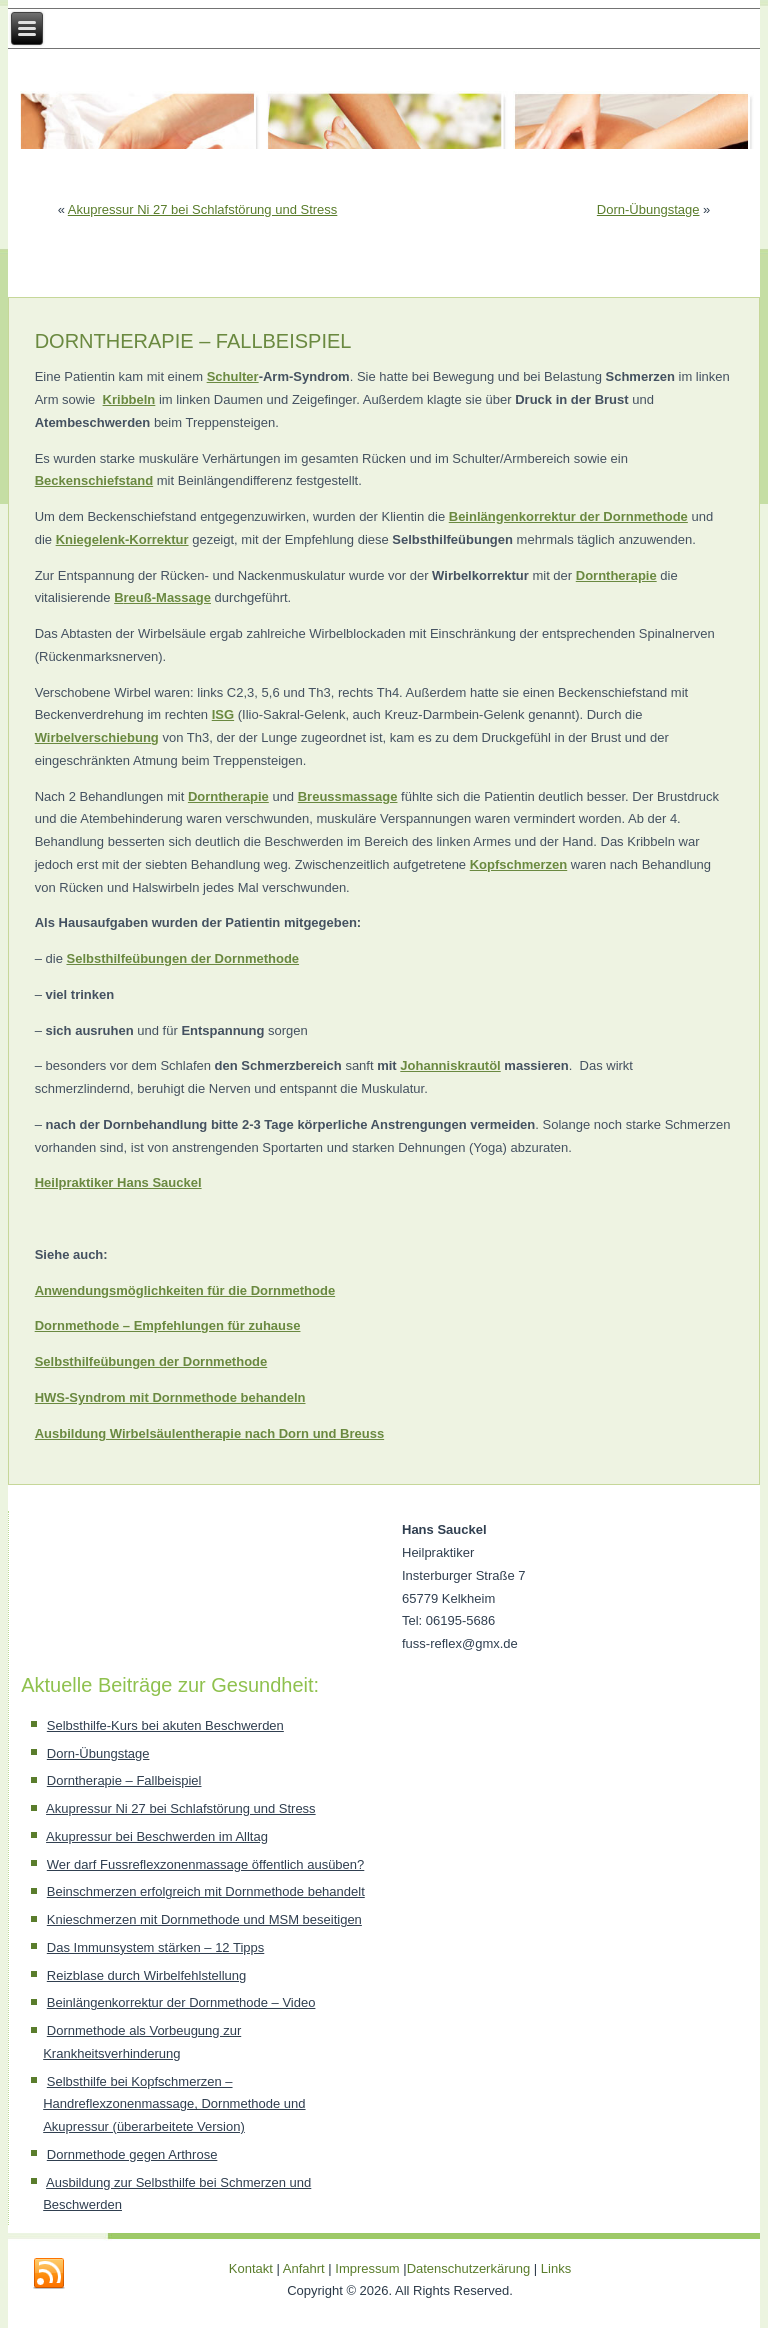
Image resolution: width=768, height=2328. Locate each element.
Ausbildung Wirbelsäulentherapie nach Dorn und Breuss (209, 1433)
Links (556, 2268)
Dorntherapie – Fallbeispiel (124, 1780)
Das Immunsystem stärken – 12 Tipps (155, 1947)
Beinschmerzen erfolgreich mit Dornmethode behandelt (206, 1891)
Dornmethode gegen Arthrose (132, 2154)
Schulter (233, 376)
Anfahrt (304, 2268)
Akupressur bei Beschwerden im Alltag (157, 1836)
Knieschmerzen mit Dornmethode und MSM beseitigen (204, 1919)
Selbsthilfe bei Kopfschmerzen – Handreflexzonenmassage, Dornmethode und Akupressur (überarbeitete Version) (174, 2104)
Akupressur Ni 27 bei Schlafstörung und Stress (203, 209)
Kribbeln (129, 399)
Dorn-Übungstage (648, 209)
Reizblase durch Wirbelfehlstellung (146, 1975)
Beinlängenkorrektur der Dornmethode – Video (181, 2002)
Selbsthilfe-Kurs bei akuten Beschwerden (165, 1725)
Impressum (367, 2268)
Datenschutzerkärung (470, 2268)
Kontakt (251, 2268)
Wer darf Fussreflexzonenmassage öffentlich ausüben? (205, 1864)
